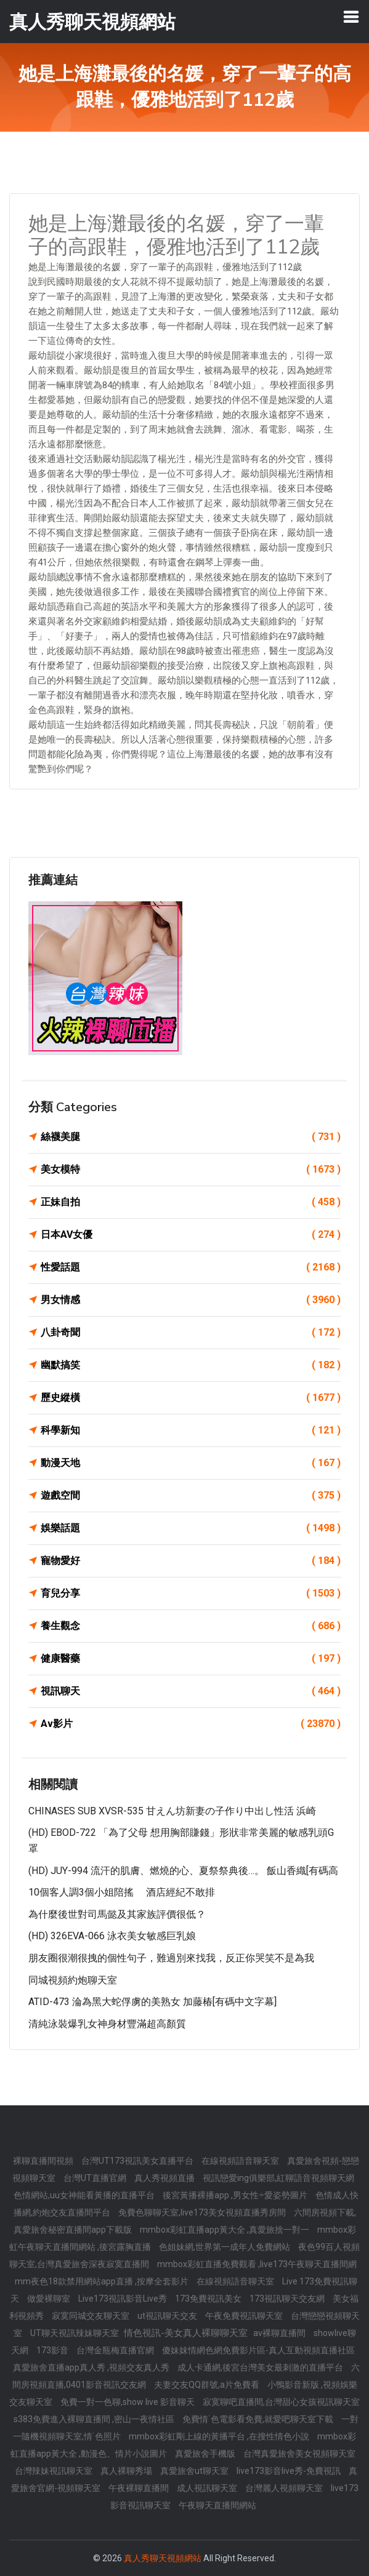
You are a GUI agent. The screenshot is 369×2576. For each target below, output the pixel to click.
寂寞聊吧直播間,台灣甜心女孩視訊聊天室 (281, 2402)
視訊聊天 (191, 1691)
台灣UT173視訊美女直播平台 (138, 2161)
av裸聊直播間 (280, 2333)
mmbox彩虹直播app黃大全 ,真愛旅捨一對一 (225, 2230)
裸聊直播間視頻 (44, 2161)
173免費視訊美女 (209, 2298)
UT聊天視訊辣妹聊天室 (75, 2333)
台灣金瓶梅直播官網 (116, 2350)
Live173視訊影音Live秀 (123, 2298)
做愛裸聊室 (49, 2298)
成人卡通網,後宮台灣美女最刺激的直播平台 (261, 2367)
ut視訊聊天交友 (168, 2316)
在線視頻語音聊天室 (241, 2161)
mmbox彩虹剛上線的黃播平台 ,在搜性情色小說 (220, 2436)
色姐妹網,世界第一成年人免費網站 (225, 2247)
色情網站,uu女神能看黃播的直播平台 (85, 2195)
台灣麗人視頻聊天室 (285, 2488)
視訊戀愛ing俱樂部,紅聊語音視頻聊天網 (278, 2178)
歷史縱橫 (191, 1397)
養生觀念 (191, 1626)
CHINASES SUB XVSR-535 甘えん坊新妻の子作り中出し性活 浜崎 (172, 1811)
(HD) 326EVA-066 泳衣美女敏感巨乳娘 (112, 1936)
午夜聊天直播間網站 (217, 2505)
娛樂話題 (191, 1528)
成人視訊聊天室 (208, 2488)
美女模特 (191, 1169)
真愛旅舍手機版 (206, 2453)
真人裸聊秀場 (127, 2471)
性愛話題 (191, 1267)
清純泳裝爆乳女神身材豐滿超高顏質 (107, 2024)
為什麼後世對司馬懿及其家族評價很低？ (117, 1914)
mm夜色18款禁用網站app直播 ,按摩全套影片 (102, 2281)
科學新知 (191, 1430)
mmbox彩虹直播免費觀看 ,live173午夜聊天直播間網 (257, 2264)
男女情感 (191, 1300)
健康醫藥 (191, 1658)
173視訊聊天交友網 (287, 2298)
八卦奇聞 (191, 1332)
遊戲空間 (191, 1495)
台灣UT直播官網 (95, 2178)
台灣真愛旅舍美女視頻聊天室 (299, 2453)
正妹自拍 (191, 1202)
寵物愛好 (191, 1560)
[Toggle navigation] (351, 16)
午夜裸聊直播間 (139, 2488)
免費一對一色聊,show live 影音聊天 (128, 2402)
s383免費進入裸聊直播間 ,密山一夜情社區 (95, 2419)
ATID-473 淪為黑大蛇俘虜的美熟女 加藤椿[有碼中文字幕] (152, 2002)
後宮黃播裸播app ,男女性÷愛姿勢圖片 (236, 2195)
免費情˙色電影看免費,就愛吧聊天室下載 (259, 2419)
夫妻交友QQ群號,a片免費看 (207, 2385)
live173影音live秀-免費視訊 (290, 2471)
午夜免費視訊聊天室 (245, 2316)
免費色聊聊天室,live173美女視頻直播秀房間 (203, 2212)
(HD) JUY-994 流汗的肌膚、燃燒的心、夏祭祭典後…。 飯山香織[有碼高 (183, 1870)
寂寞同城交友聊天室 (91, 2316)
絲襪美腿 (191, 1137)
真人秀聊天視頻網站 (162, 2558)
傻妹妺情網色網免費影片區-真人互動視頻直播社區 (258, 2350)
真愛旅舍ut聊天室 (195, 2471)
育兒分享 (191, 1593)
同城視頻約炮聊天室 (72, 1980)
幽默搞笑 (191, 1365)
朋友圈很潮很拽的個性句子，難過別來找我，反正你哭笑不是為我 (171, 1958)
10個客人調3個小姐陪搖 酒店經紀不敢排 (121, 1892)
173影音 (53, 2350)
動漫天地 (191, 1463)
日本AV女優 (191, 1234)
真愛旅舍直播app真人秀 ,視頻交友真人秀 (92, 2367)
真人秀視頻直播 (165, 2178)
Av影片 (191, 1724)
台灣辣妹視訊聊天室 (54, 2471)
